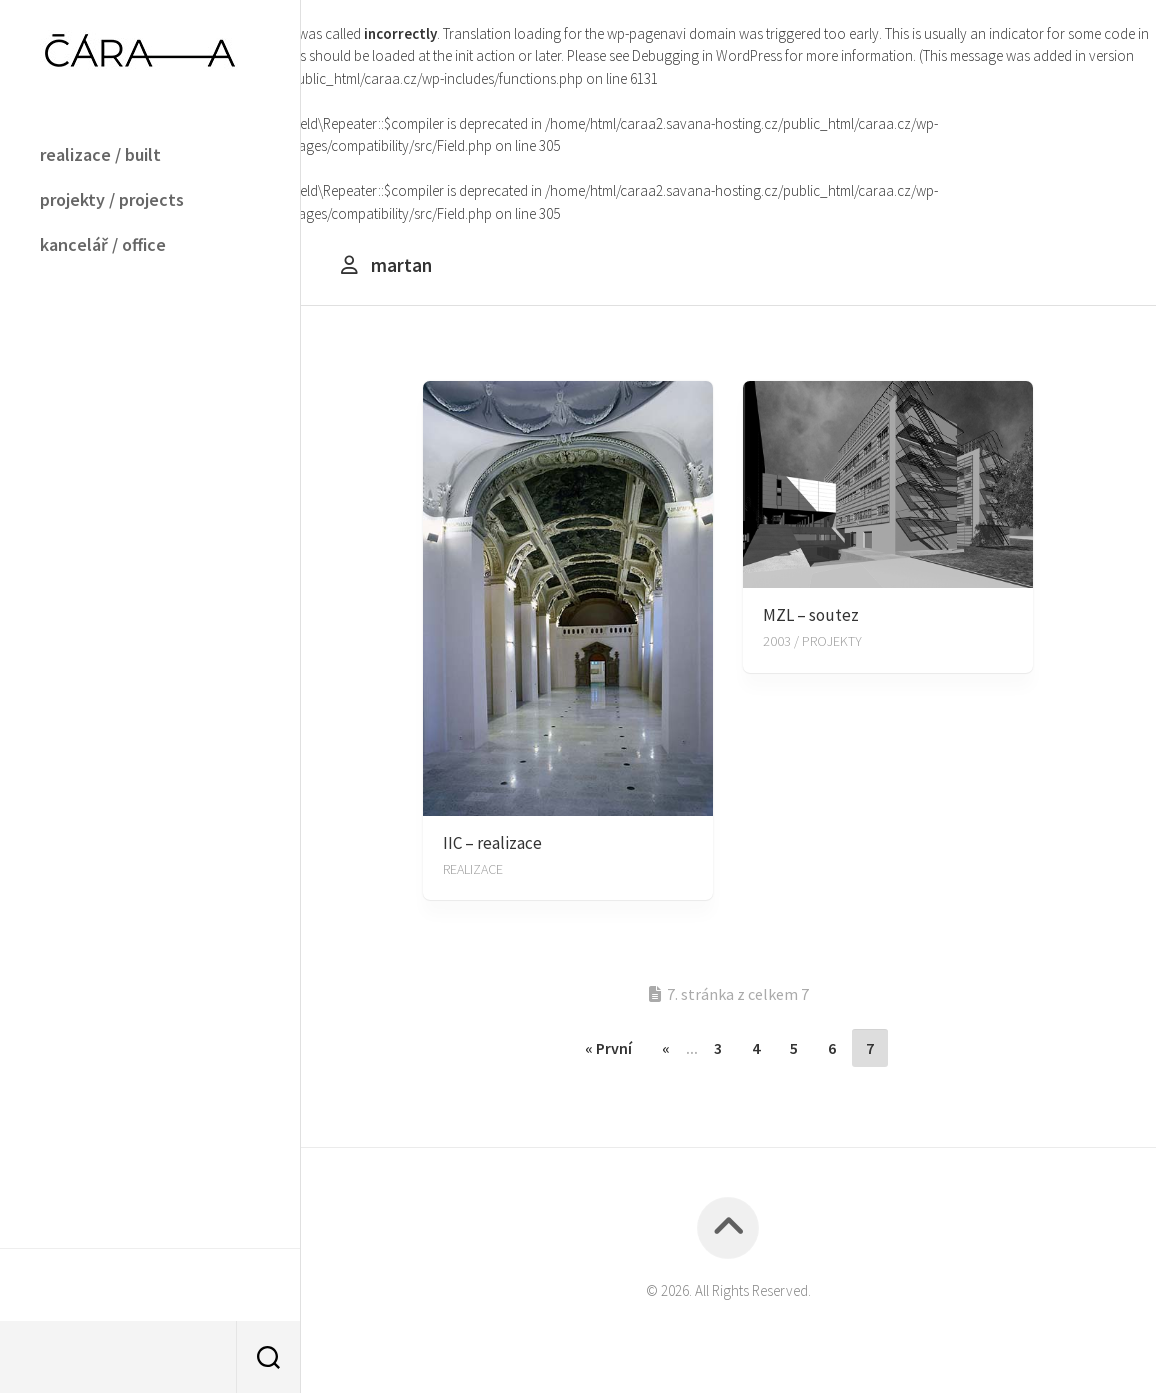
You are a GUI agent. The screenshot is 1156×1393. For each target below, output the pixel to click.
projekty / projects (112, 199)
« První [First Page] (608, 1048)
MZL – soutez (811, 615)
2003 (777, 641)
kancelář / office (103, 244)
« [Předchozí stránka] (666, 1048)
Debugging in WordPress (707, 55)
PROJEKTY (832, 641)
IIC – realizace (492, 843)
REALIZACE (473, 869)
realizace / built (100, 154)
